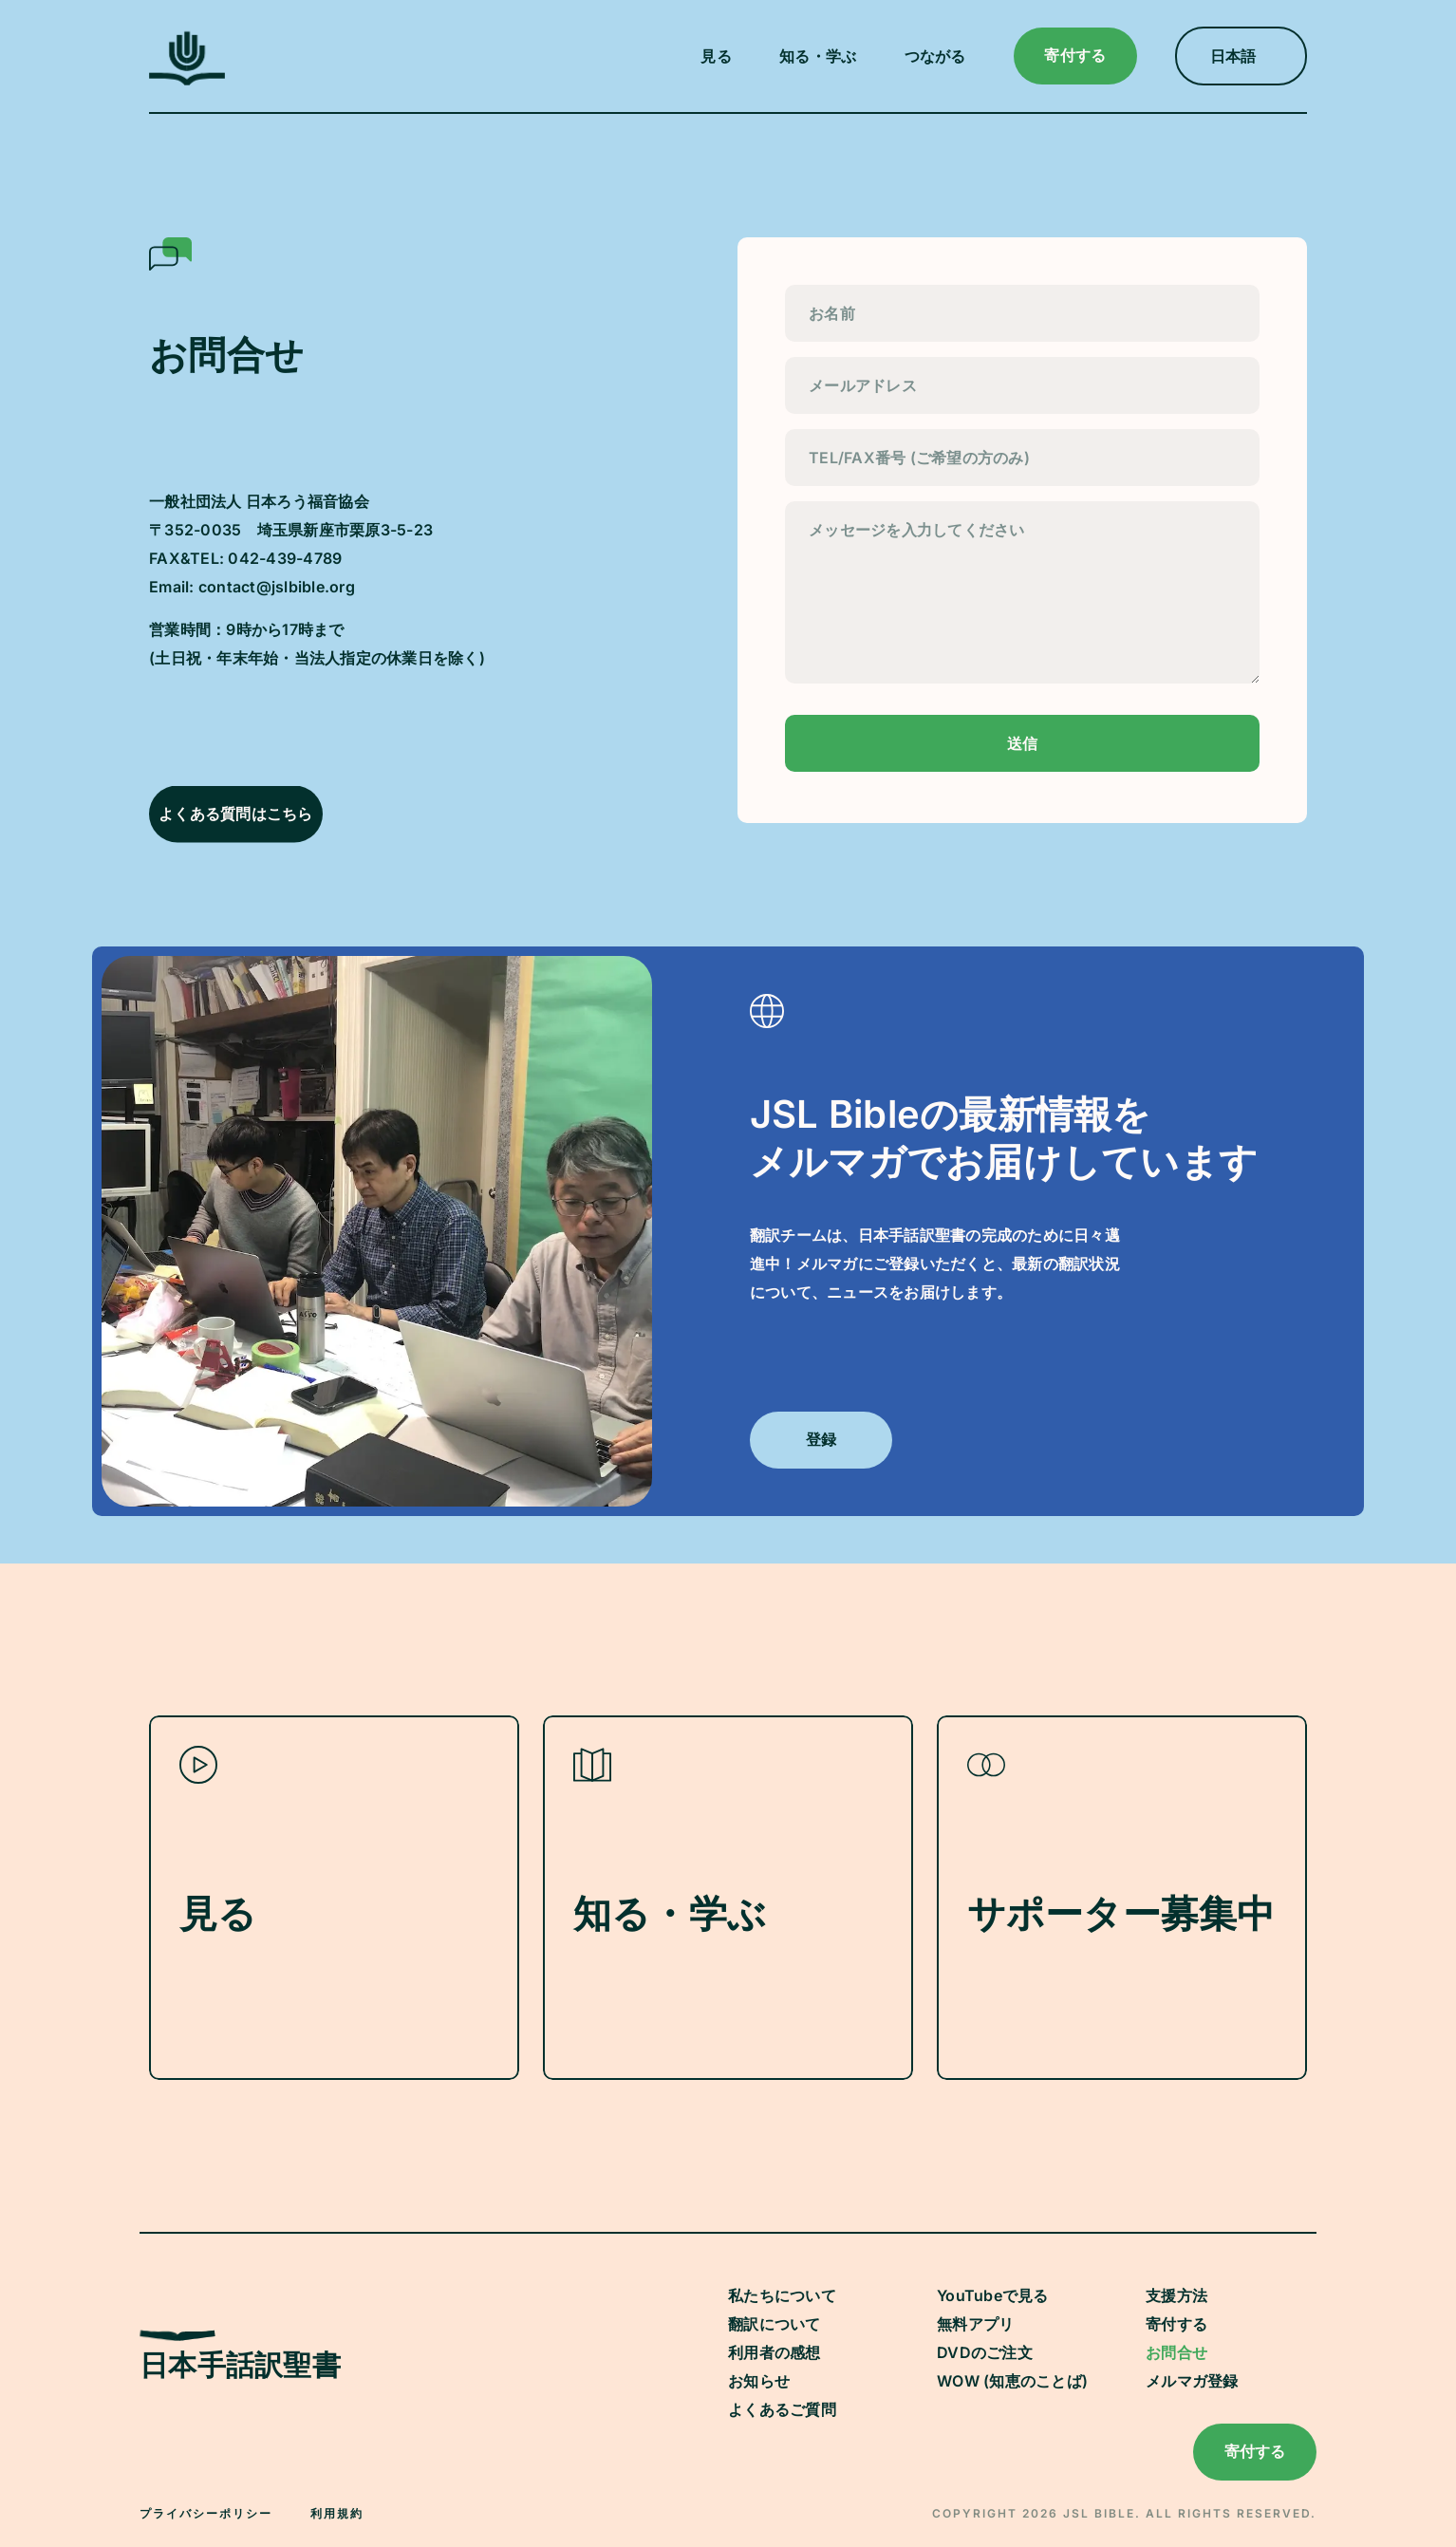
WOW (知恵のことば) (1012, 2380)
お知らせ (759, 2380)
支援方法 (1176, 2295)
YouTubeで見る (993, 2295)
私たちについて (782, 2295)
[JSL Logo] (187, 79)
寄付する (1176, 2323)
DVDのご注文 (985, 2352)
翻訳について (774, 2323)
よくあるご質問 (782, 2409)
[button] (721, 56)
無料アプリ (975, 2323)
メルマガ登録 (1192, 2380)
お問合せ (1176, 2352)
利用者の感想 (774, 2352)
